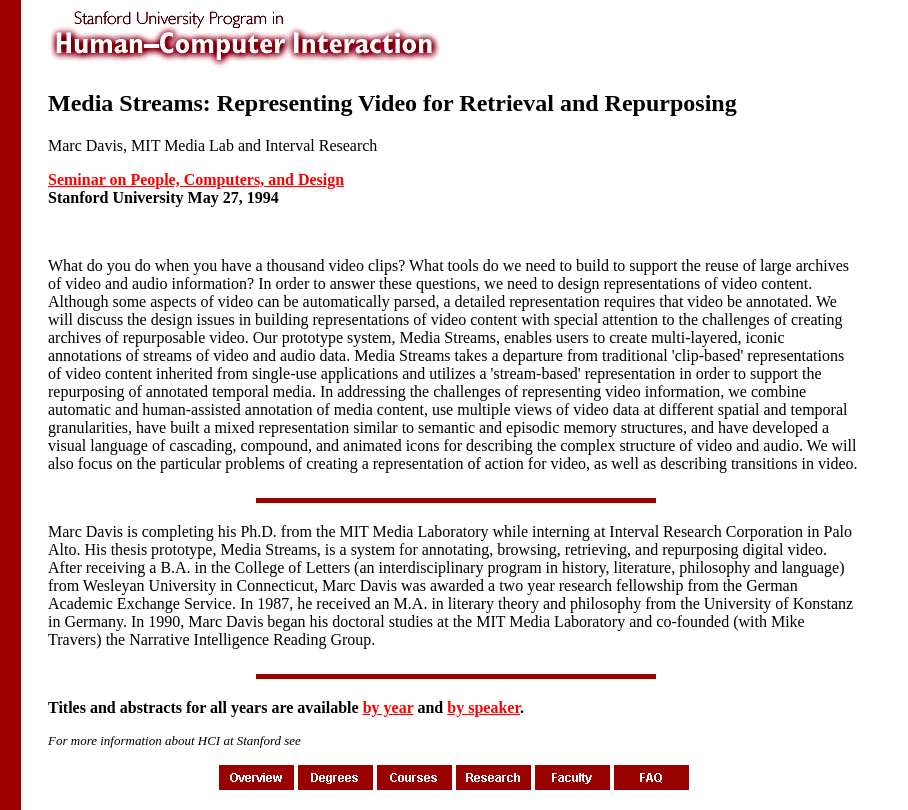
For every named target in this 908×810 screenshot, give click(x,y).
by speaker (483, 707)
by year (388, 707)
